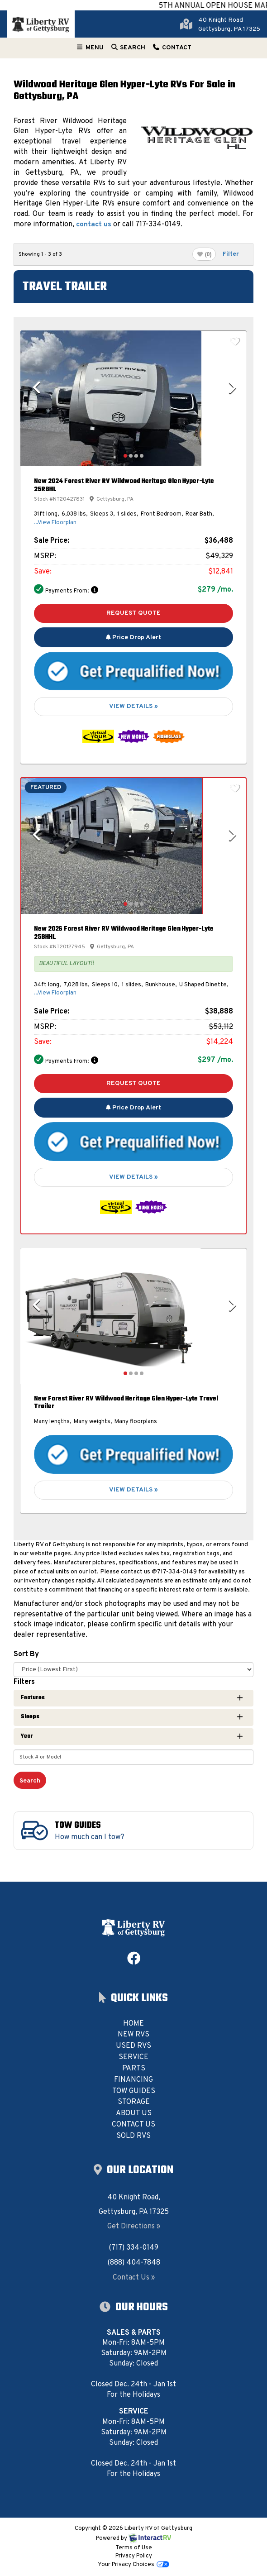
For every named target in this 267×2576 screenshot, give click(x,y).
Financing (133, 2079)
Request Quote (133, 613)
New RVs (133, 2034)
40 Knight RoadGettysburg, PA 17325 (229, 24)
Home (133, 2023)
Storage (134, 2102)
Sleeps (132, 1716)
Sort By (26, 1654)
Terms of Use (133, 2548)
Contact (171, 49)
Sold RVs (133, 2136)
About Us (134, 2113)
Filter (232, 254)
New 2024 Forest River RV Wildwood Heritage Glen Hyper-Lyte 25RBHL (124, 485)
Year (132, 1736)
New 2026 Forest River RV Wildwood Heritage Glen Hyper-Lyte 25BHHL (124, 933)
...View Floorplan (55, 522)
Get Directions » (133, 2226)
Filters (24, 1682)
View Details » (133, 706)
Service (133, 2057)
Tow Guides (133, 2091)
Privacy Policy (133, 2556)
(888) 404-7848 (133, 2262)
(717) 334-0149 (133, 2247)
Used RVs (133, 2045)
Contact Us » (134, 2277)
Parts (133, 2068)
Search (128, 49)
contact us (93, 224)
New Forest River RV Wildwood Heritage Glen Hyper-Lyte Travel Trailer (126, 1403)
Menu (91, 49)
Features (132, 1697)
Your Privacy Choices (133, 2564)
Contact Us (133, 2124)
